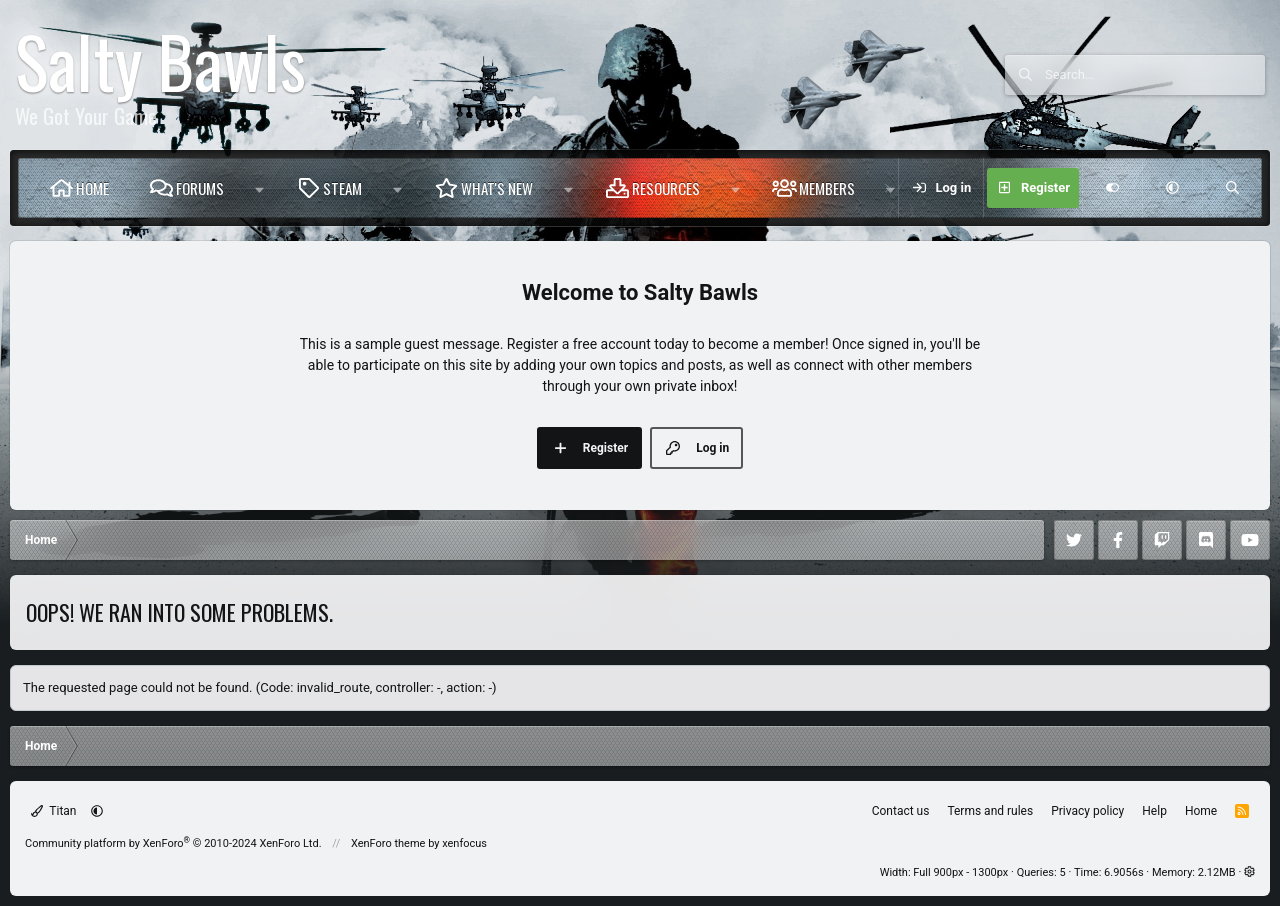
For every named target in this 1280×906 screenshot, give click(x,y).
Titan (54, 811)
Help (1154, 811)
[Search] (1155, 75)
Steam (342, 188)
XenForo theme (388, 843)
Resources (666, 188)
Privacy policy (1087, 811)
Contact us (901, 811)
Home (92, 188)
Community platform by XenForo (173, 843)
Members (827, 188)
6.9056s (1124, 872)
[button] (259, 188)
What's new (497, 188)
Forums (200, 188)
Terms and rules (990, 811)
